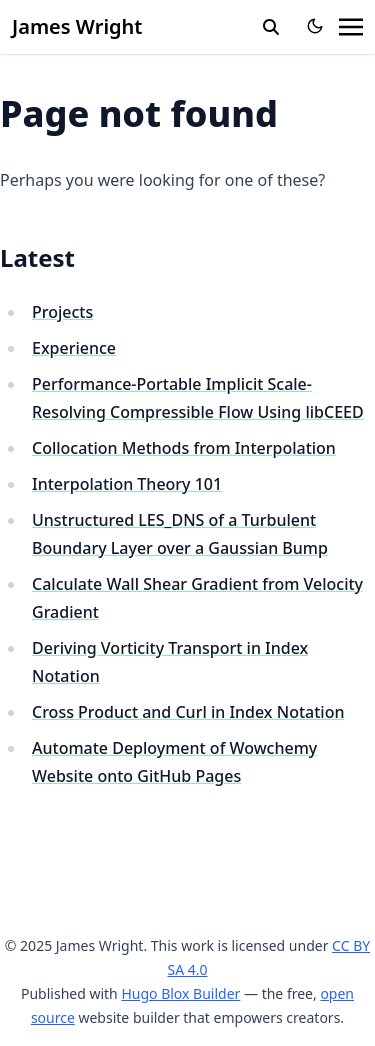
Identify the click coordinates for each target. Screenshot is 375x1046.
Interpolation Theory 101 (127, 484)
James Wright (77, 26)
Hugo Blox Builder (180, 993)
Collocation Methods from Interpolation (184, 448)
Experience (74, 348)
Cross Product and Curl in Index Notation (188, 712)
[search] (271, 27)
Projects (62, 312)
